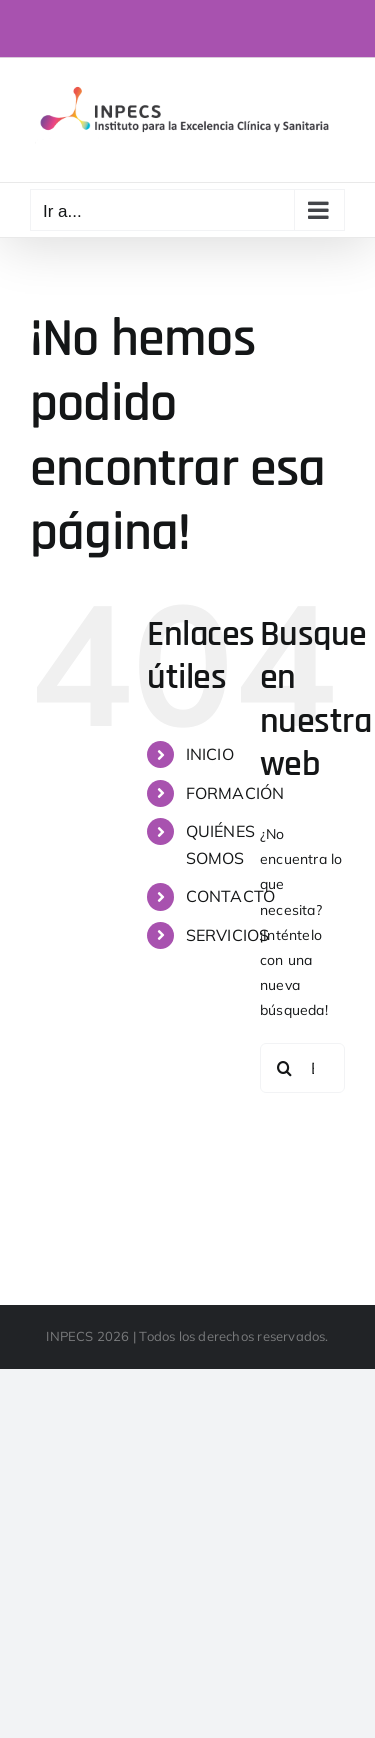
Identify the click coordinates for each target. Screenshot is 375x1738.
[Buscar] (285, 1068)
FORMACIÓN (235, 793)
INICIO (210, 754)
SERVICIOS (228, 935)
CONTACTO (231, 896)
